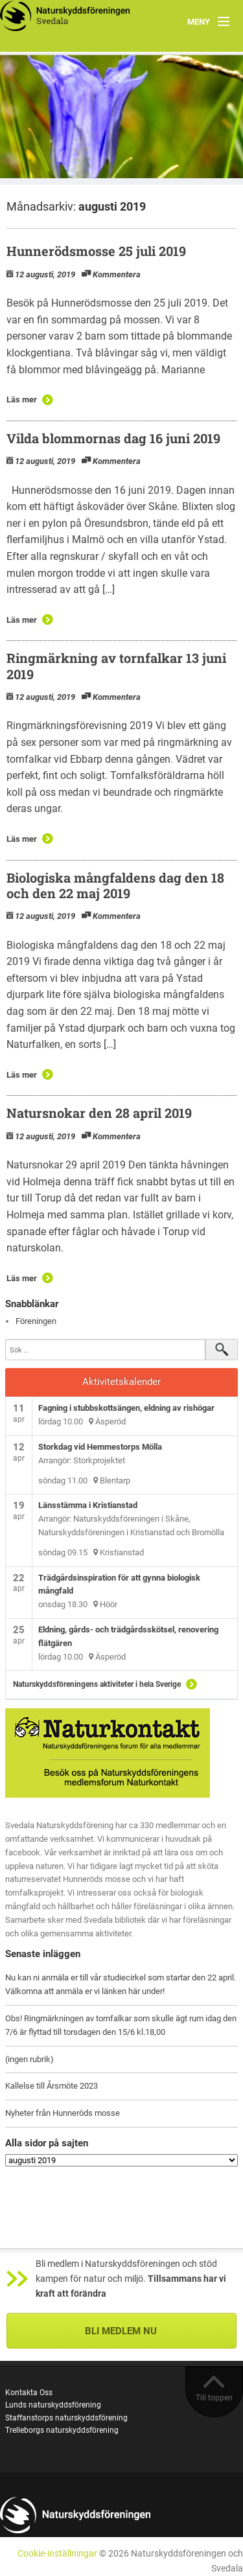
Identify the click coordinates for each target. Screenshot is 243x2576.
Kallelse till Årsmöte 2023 (51, 2086)
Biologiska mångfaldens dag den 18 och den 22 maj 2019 (115, 885)
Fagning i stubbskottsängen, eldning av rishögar (126, 1408)
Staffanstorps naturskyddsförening (66, 2417)
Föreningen (36, 1321)
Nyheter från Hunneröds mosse (62, 2113)
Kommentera (117, 274)
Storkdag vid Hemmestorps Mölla (100, 1447)
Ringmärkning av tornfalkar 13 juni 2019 (116, 665)
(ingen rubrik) (29, 2059)
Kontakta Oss (28, 2392)
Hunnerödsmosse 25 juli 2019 (96, 250)
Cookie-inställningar (57, 2553)
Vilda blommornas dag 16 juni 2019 (113, 438)
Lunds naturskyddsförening (53, 2404)
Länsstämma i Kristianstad (87, 1505)
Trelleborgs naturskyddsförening (62, 2430)
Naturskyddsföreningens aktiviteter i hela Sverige (97, 1684)
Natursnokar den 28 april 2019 (99, 1112)
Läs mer (21, 399)
